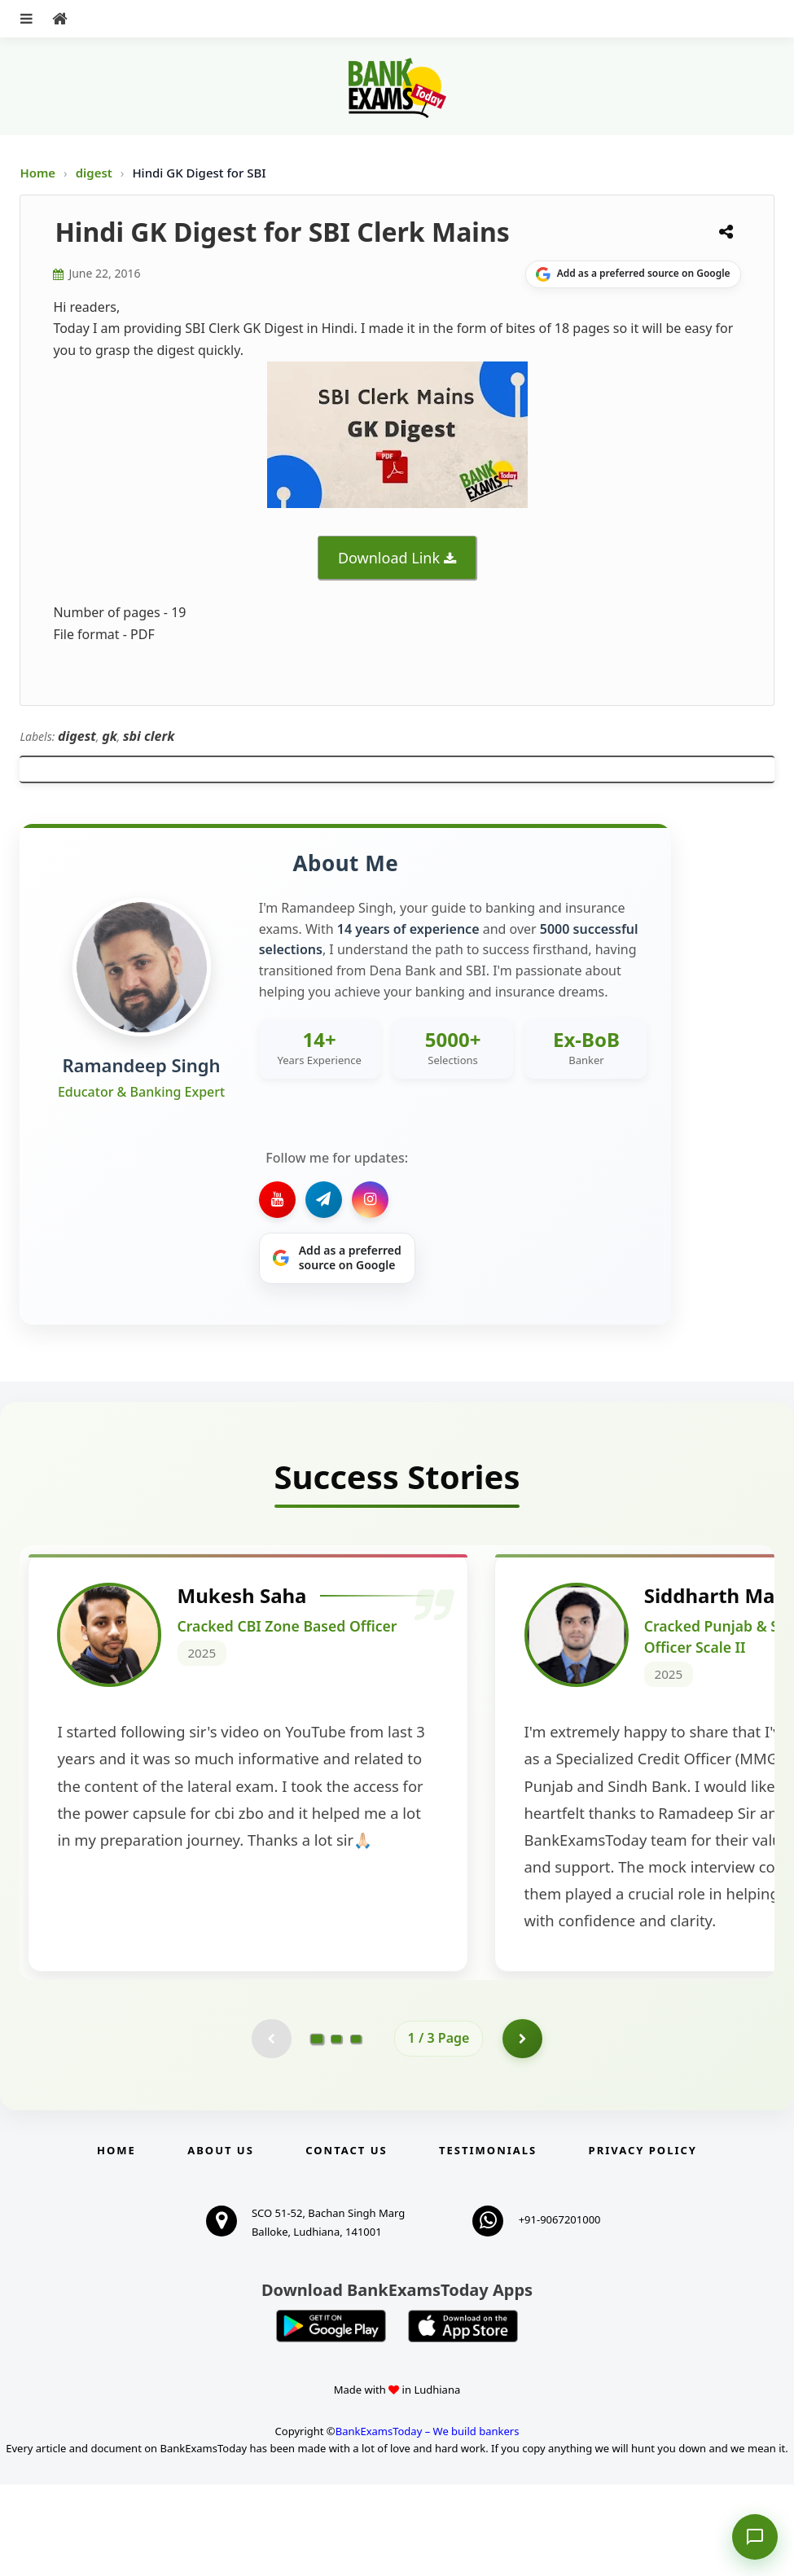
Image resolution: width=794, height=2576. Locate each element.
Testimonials (488, 2241)
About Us (220, 2241)
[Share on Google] (633, 274)
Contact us (346, 2241)
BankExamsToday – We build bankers (428, 2522)
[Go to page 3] (356, 2129)
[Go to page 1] (316, 2129)
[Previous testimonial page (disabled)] (271, 2129)
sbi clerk (148, 736)
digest (96, 172)
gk (109, 736)
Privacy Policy (643, 2241)
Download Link (389, 557)
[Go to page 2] (336, 2129)
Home (37, 172)
